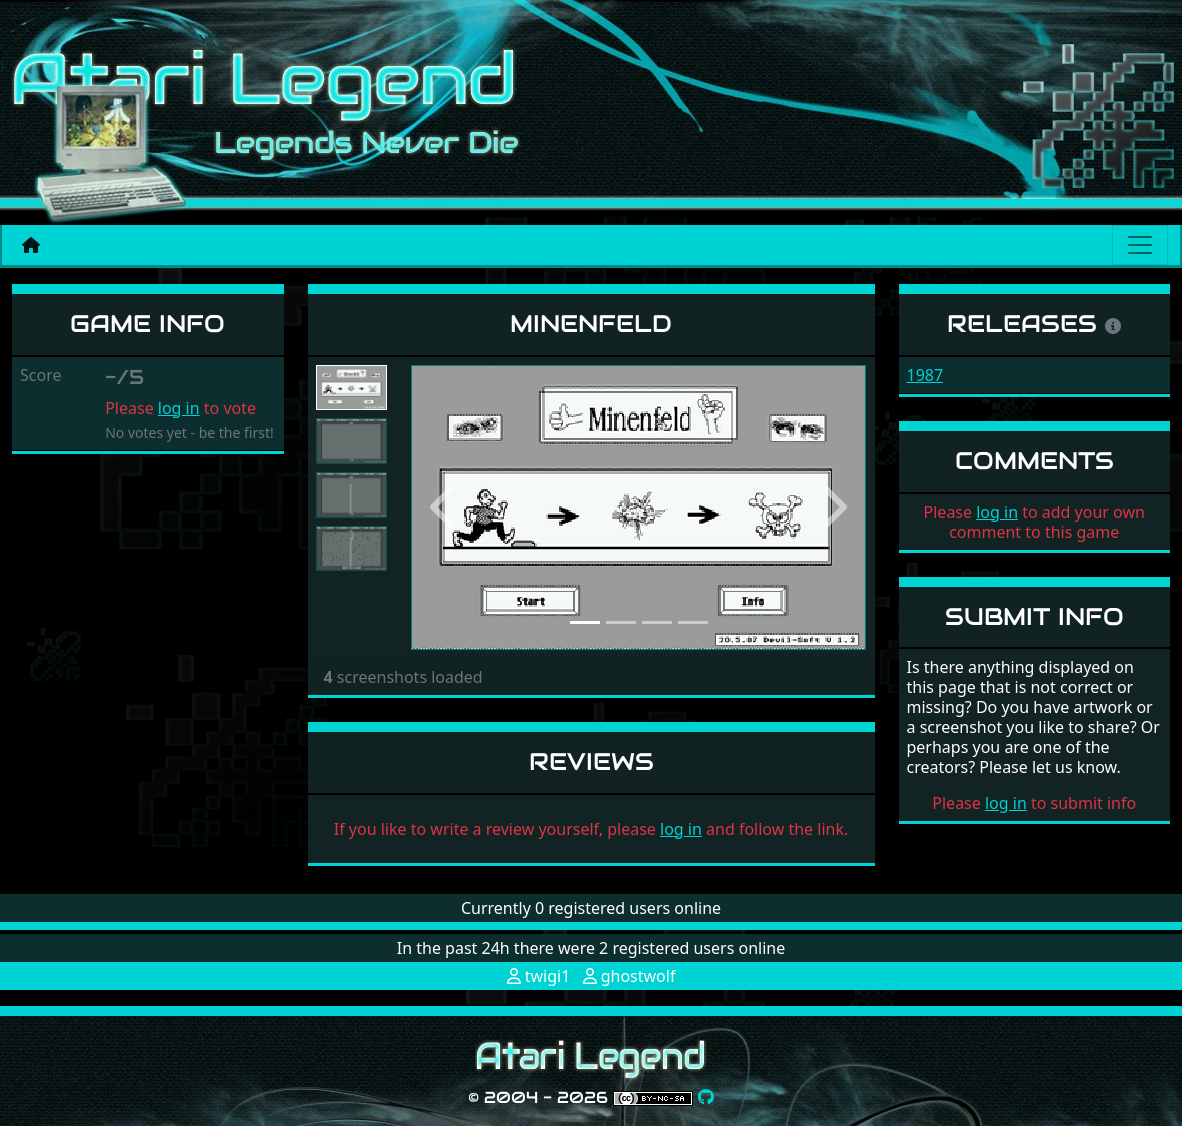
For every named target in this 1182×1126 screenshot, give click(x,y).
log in (179, 408)
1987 (925, 375)
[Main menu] (1140, 245)
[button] (445, 507)
